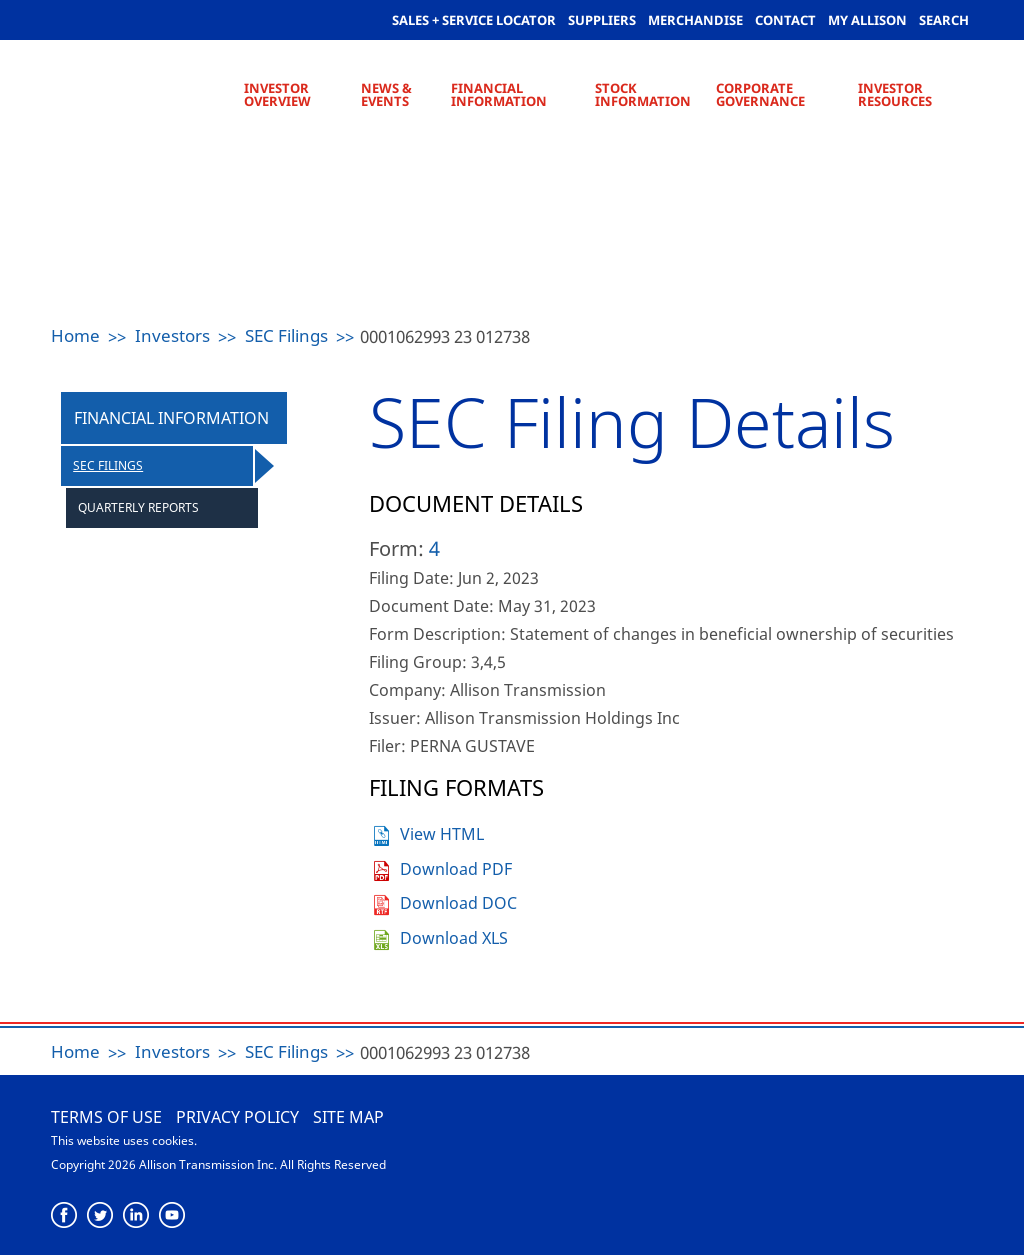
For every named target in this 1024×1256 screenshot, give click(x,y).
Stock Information (643, 94)
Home (75, 335)
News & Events (386, 94)
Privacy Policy (237, 1117)
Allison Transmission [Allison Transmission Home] (144, 90)
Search (944, 20)
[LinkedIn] (136, 1215)
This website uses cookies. (124, 1140)
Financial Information (499, 94)
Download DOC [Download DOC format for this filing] (458, 903)
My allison (867, 20)
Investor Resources (895, 94)
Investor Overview (277, 94)
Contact (785, 20)
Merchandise (695, 20)
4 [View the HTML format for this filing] (434, 548)
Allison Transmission (876, 1140)
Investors (172, 335)
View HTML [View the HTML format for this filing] (442, 834)
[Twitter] (100, 1215)
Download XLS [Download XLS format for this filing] (454, 938)
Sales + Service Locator (474, 20)
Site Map (348, 1117)
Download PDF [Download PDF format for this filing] (456, 869)
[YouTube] (172, 1215)
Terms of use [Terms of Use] (106, 1117)
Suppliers (602, 20)
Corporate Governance (760, 94)
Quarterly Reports (138, 507)
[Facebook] (64, 1215)
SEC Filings (286, 335)
